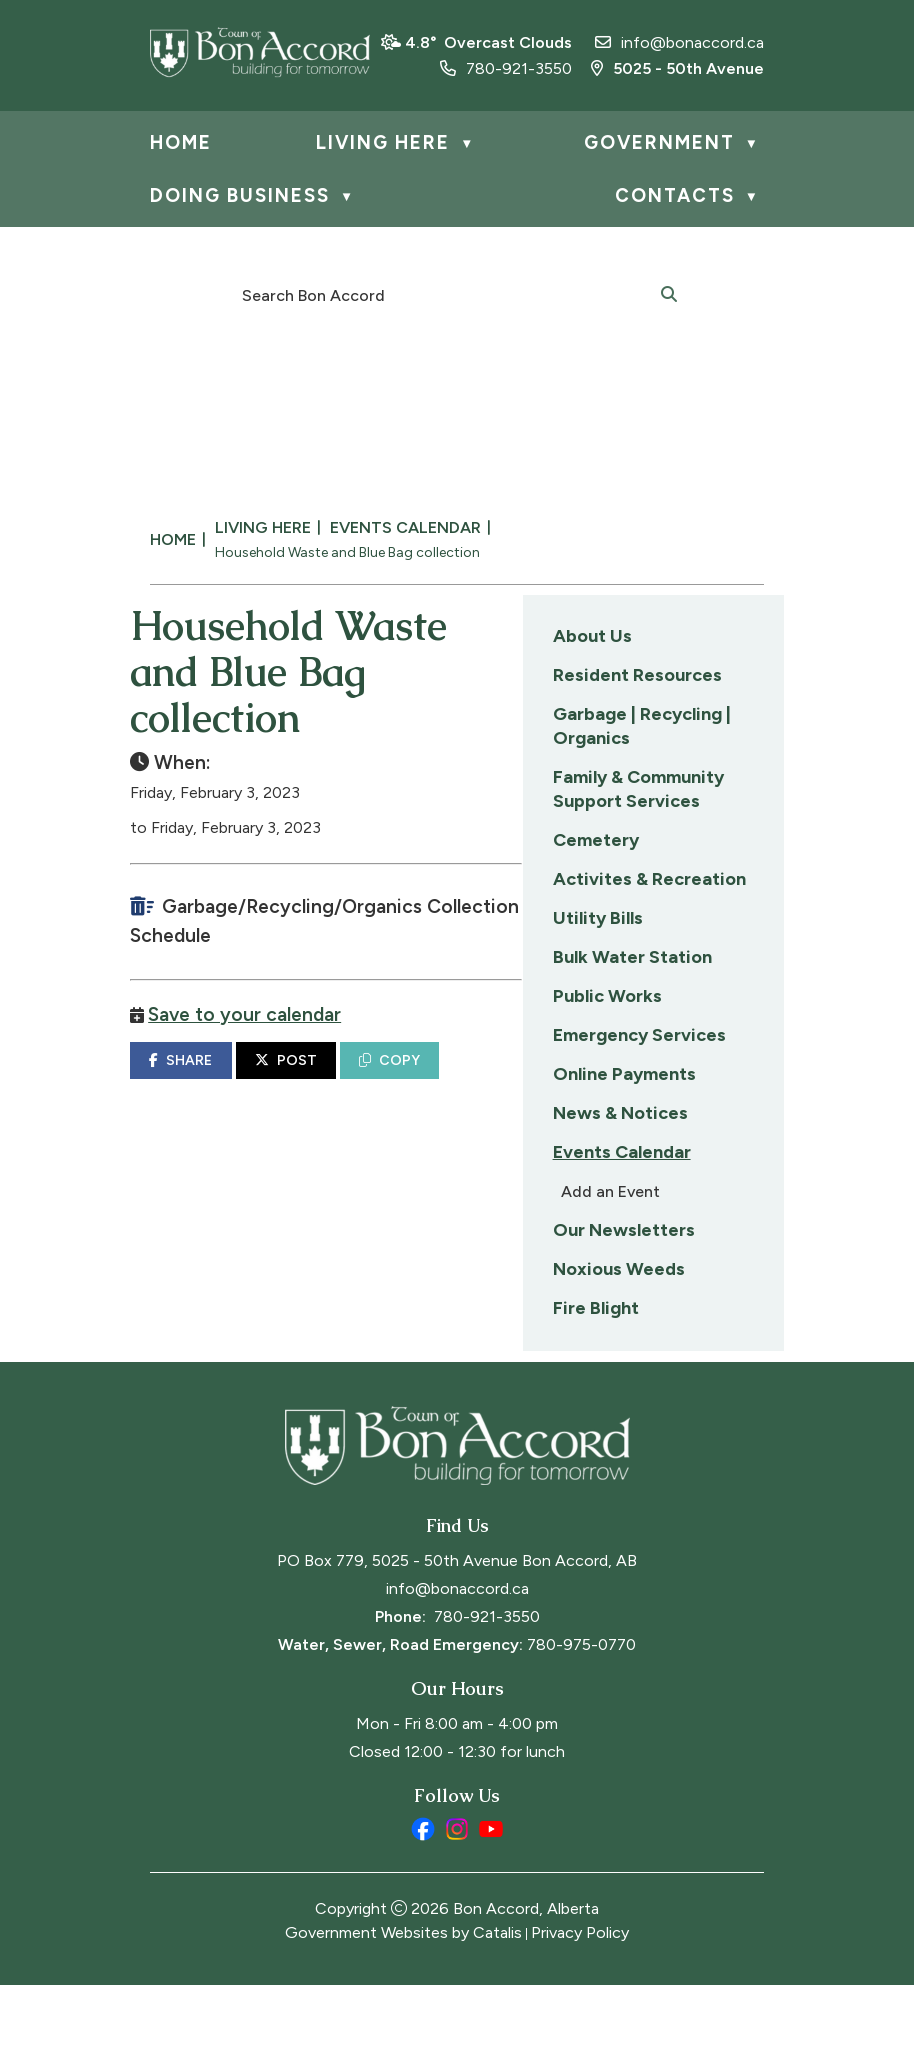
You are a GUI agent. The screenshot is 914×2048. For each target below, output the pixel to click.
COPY (671, 1080)
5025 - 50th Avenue (677, 68)
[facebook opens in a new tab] (423, 1892)
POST (567, 1080)
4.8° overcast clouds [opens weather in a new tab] (488, 42)
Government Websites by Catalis (403, 1995)
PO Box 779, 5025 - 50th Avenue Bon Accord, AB (457, 1623)
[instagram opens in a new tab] (457, 1892)
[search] (446, 294)
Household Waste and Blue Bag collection (347, 552)
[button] (669, 293)
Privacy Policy (580, 1995)
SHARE (462, 1080)
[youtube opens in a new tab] (491, 1892)
